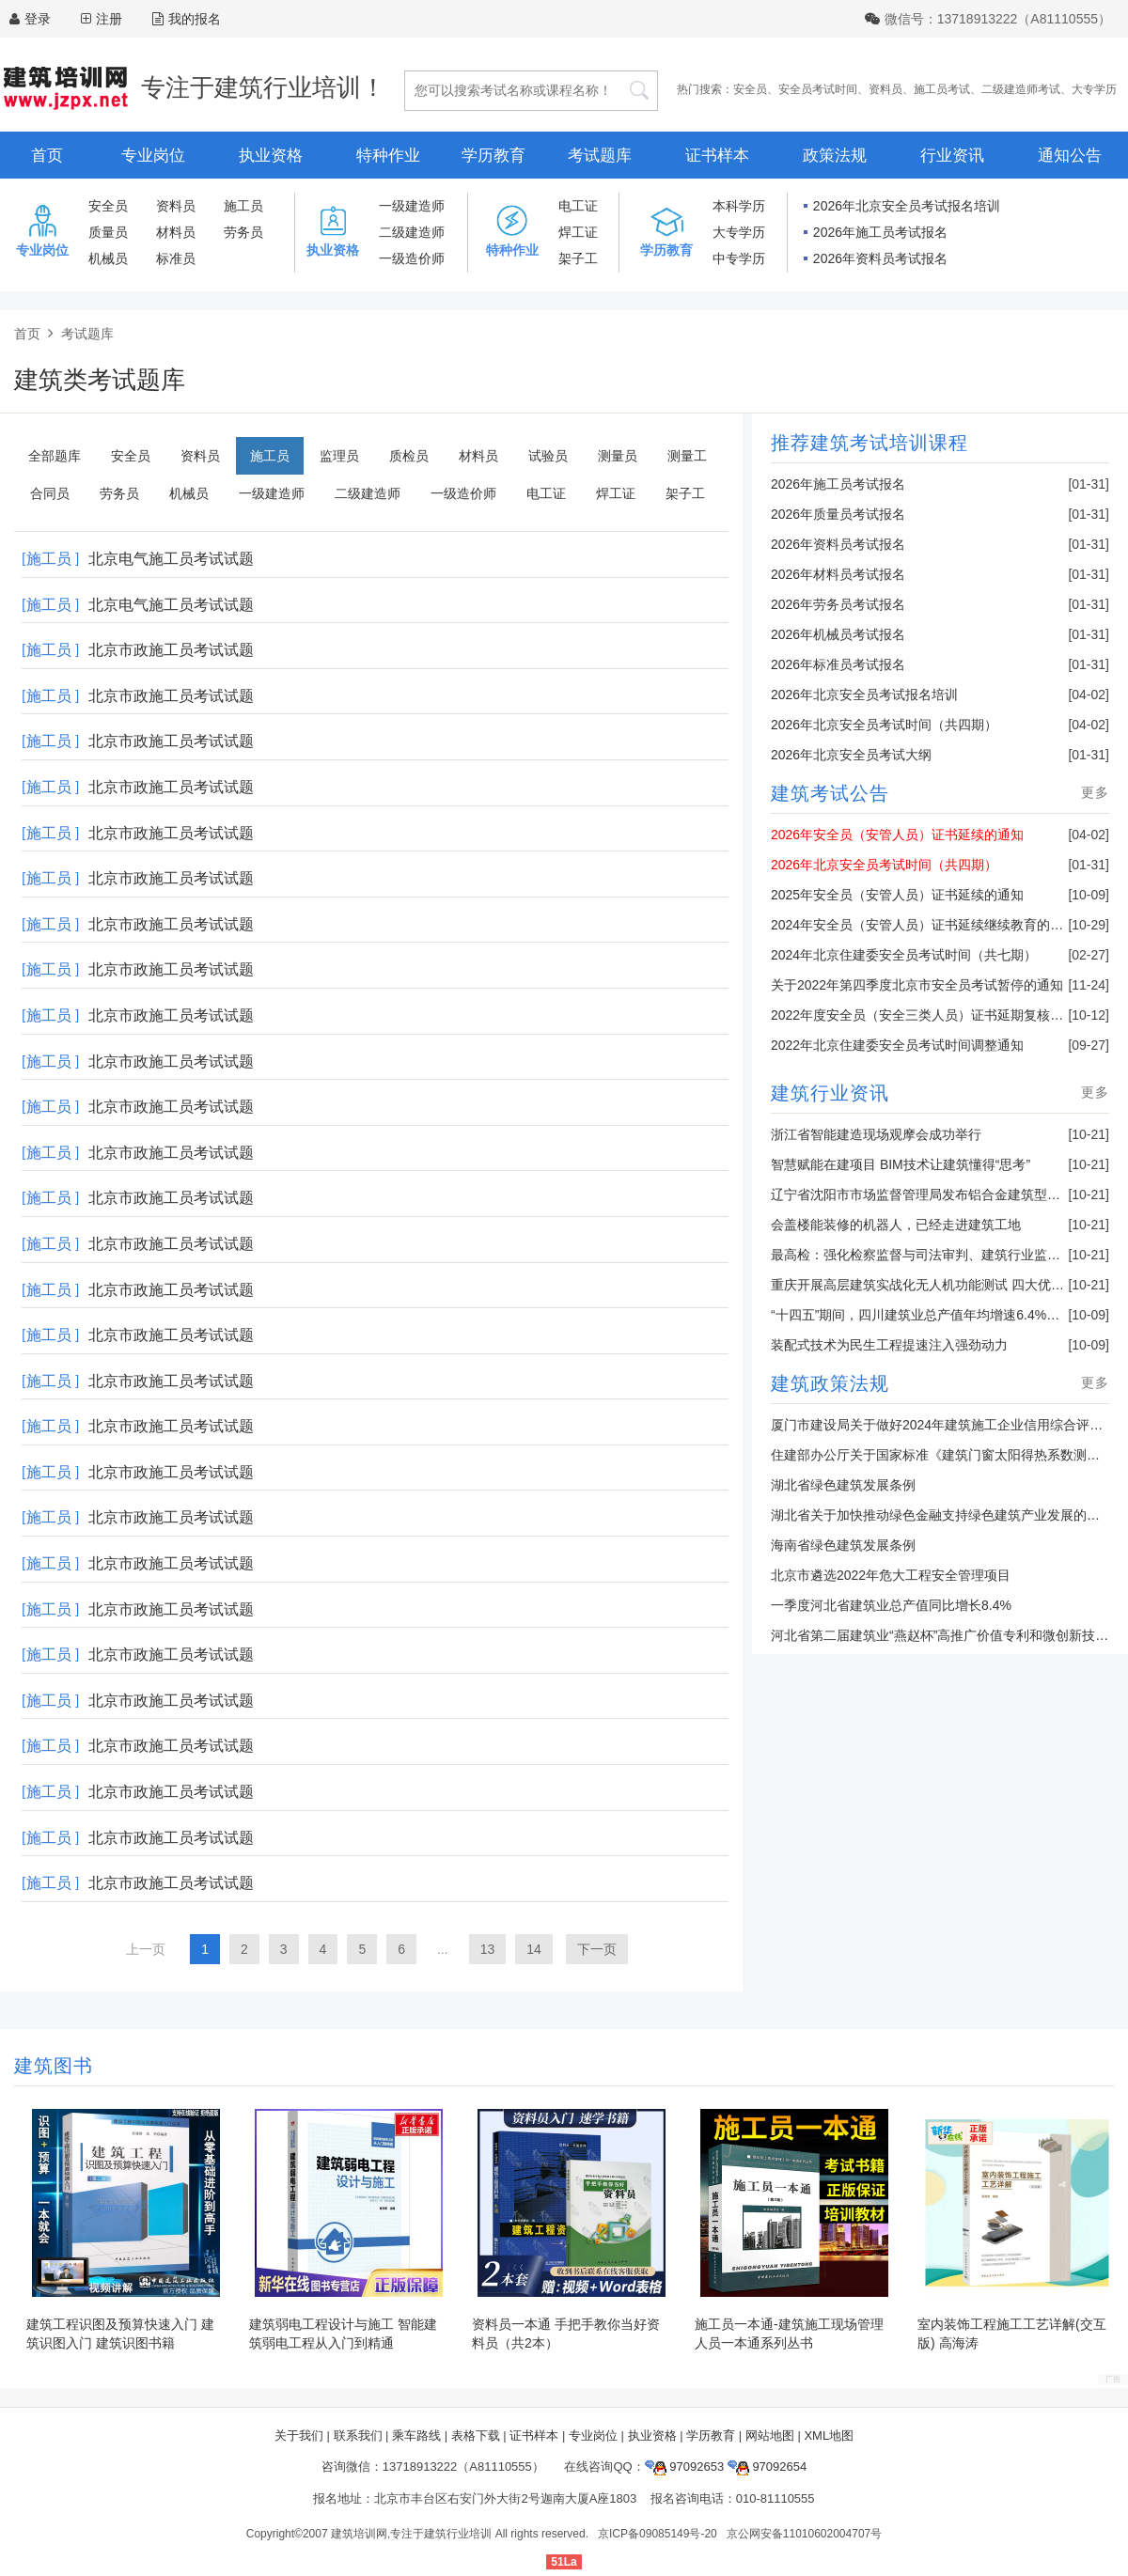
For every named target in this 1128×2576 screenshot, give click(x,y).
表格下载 (475, 2435)
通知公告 (1070, 155)
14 (533, 1949)
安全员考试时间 (817, 89)
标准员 (176, 258)
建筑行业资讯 (830, 1093)
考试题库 (600, 155)
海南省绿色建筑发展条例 (843, 1545)
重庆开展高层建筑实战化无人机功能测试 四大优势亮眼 (930, 1284)
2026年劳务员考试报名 (838, 604)
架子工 (578, 258)
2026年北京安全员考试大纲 (851, 754)
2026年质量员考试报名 (838, 514)
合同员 (50, 493)
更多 (1095, 792)
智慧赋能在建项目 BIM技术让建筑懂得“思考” (900, 1164)
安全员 (750, 89)
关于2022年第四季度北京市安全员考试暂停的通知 (917, 984)
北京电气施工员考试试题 (171, 559)
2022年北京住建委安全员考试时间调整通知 (897, 1045)
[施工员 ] (50, 559)
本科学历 (739, 205)
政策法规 (835, 155)
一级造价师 (412, 258)
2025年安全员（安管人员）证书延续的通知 (897, 894)
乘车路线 (416, 2435)
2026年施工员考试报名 (880, 232)
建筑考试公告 (830, 793)
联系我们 (358, 2435)
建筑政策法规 (830, 1383)
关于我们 (298, 2435)
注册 (109, 18)
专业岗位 (153, 155)
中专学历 (739, 258)
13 (487, 1949)
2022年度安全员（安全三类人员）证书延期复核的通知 (930, 1015)
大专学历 (1094, 89)
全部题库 (54, 455)
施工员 (243, 205)
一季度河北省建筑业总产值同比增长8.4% (891, 1605)
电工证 (578, 205)
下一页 (597, 1949)
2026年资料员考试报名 (880, 258)
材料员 (176, 232)
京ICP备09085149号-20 (657, 2533)
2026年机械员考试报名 (838, 634)
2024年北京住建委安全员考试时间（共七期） (904, 954)
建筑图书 (53, 2065)
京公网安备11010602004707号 (804, 2533)
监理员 (339, 455)
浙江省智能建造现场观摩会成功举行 (876, 1134)
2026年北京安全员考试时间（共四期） (884, 724)
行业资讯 (952, 155)
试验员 (548, 455)
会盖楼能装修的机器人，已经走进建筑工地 (896, 1224)
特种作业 (388, 155)
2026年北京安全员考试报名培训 (906, 205)
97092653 (684, 2466)
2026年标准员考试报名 (838, 664)
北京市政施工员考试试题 (171, 650)
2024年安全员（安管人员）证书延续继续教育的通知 (923, 924)
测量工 (687, 455)
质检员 (409, 455)
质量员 (108, 232)
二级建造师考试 (1020, 89)
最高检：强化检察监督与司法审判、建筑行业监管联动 (929, 1254)
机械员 (108, 258)
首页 (47, 155)
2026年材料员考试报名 (838, 574)
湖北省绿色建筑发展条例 (843, 1484)
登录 (37, 18)
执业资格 (271, 155)
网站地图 (769, 2435)
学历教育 (493, 155)
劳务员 (243, 232)
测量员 (617, 455)
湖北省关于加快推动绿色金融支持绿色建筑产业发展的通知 (942, 1514)
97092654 (767, 2466)
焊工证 (578, 232)
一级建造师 (412, 205)
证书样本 (717, 155)
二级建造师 (412, 232)
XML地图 (829, 2435)
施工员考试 (942, 89)
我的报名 (186, 18)
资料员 (885, 89)
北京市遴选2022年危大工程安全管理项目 (890, 1575)
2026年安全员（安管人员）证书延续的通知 (897, 834)
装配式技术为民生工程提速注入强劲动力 (889, 1344)
